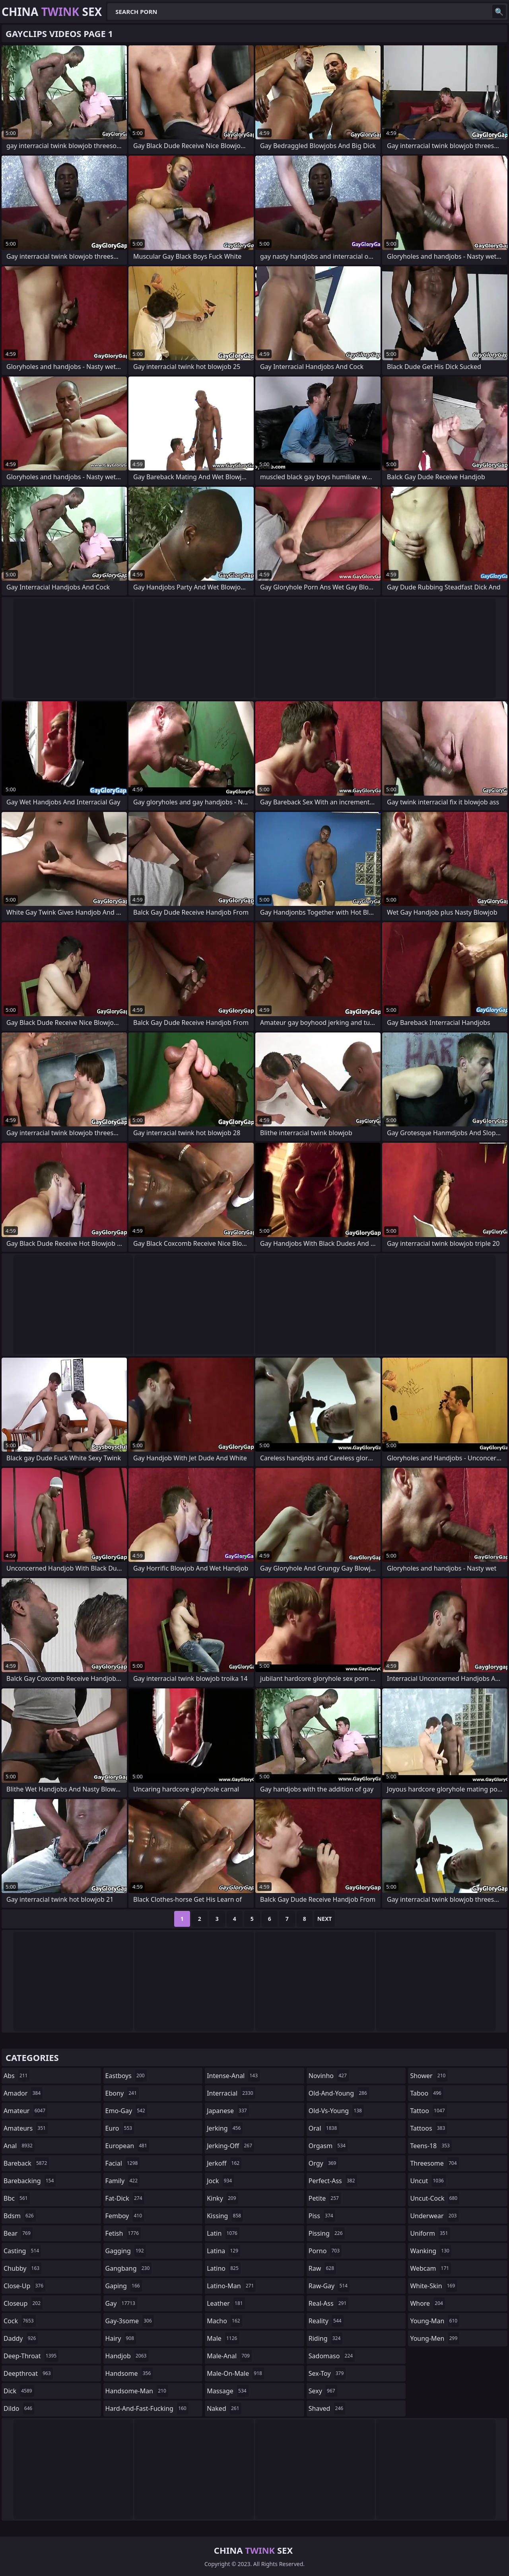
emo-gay (126, 2111)
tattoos (428, 2128)
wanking (430, 2251)
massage (227, 2391)
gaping (123, 2286)
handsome (129, 2373)
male (223, 2338)
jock (220, 2181)
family (122, 2181)
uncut (428, 2181)
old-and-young (339, 2093)
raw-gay (329, 2286)
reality (326, 2321)
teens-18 (431, 2146)
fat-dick (124, 2198)
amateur (25, 2111)
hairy (120, 2338)
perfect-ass (333, 2181)
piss (322, 2216)
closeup (23, 2303)
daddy (21, 2338)
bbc (17, 2198)
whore (427, 2303)
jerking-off (230, 2146)
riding (326, 2338)
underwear (434, 2216)
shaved (327, 2408)
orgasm (328, 2146)
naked (224, 2408)
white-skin (433, 2286)
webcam (430, 2268)
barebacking (30, 2181)
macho (224, 2321)
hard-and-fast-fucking (146, 2408)
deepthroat (28, 2373)
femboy (124, 2216)
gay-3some (129, 2321)
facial (122, 2163)
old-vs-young (336, 2111)
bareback (26, 2163)
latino (224, 2268)
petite (325, 2198)
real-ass (329, 2303)
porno (325, 2251)
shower (428, 2076)
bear (18, 2233)
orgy (323, 2163)
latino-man (231, 2286)
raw (322, 2268)
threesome (434, 2163)
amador (23, 2093)
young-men (434, 2338)
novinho (329, 2076)
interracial (231, 2093)
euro (119, 2128)
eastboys (126, 2076)
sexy (323, 2391)
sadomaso (332, 2356)
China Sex (52, 11)
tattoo (428, 2111)
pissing (327, 2233)
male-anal (229, 2356)
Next (324, 1918)
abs (16, 2076)
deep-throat (31, 2356)
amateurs (26, 2128)
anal (19, 2146)
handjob (127, 2356)
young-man (434, 2321)
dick (19, 2391)
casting (22, 2251)
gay (121, 2303)
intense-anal (233, 2076)
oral (324, 2128)
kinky (222, 2198)
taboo (426, 2093)
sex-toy (327, 2373)
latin (223, 2233)
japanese (228, 2111)
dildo (19, 2408)
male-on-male (235, 2373)
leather (226, 2303)
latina (223, 2251)
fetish (123, 2233)
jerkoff (224, 2163)
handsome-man (136, 2391)
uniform (430, 2233)
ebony (122, 2093)
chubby (22, 2268)
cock (20, 2321)
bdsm (20, 2216)
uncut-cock (434, 2198)
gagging (125, 2251)
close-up (24, 2286)
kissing (225, 2216)
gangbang (128, 2268)
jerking (225, 2128)
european (127, 2146)
